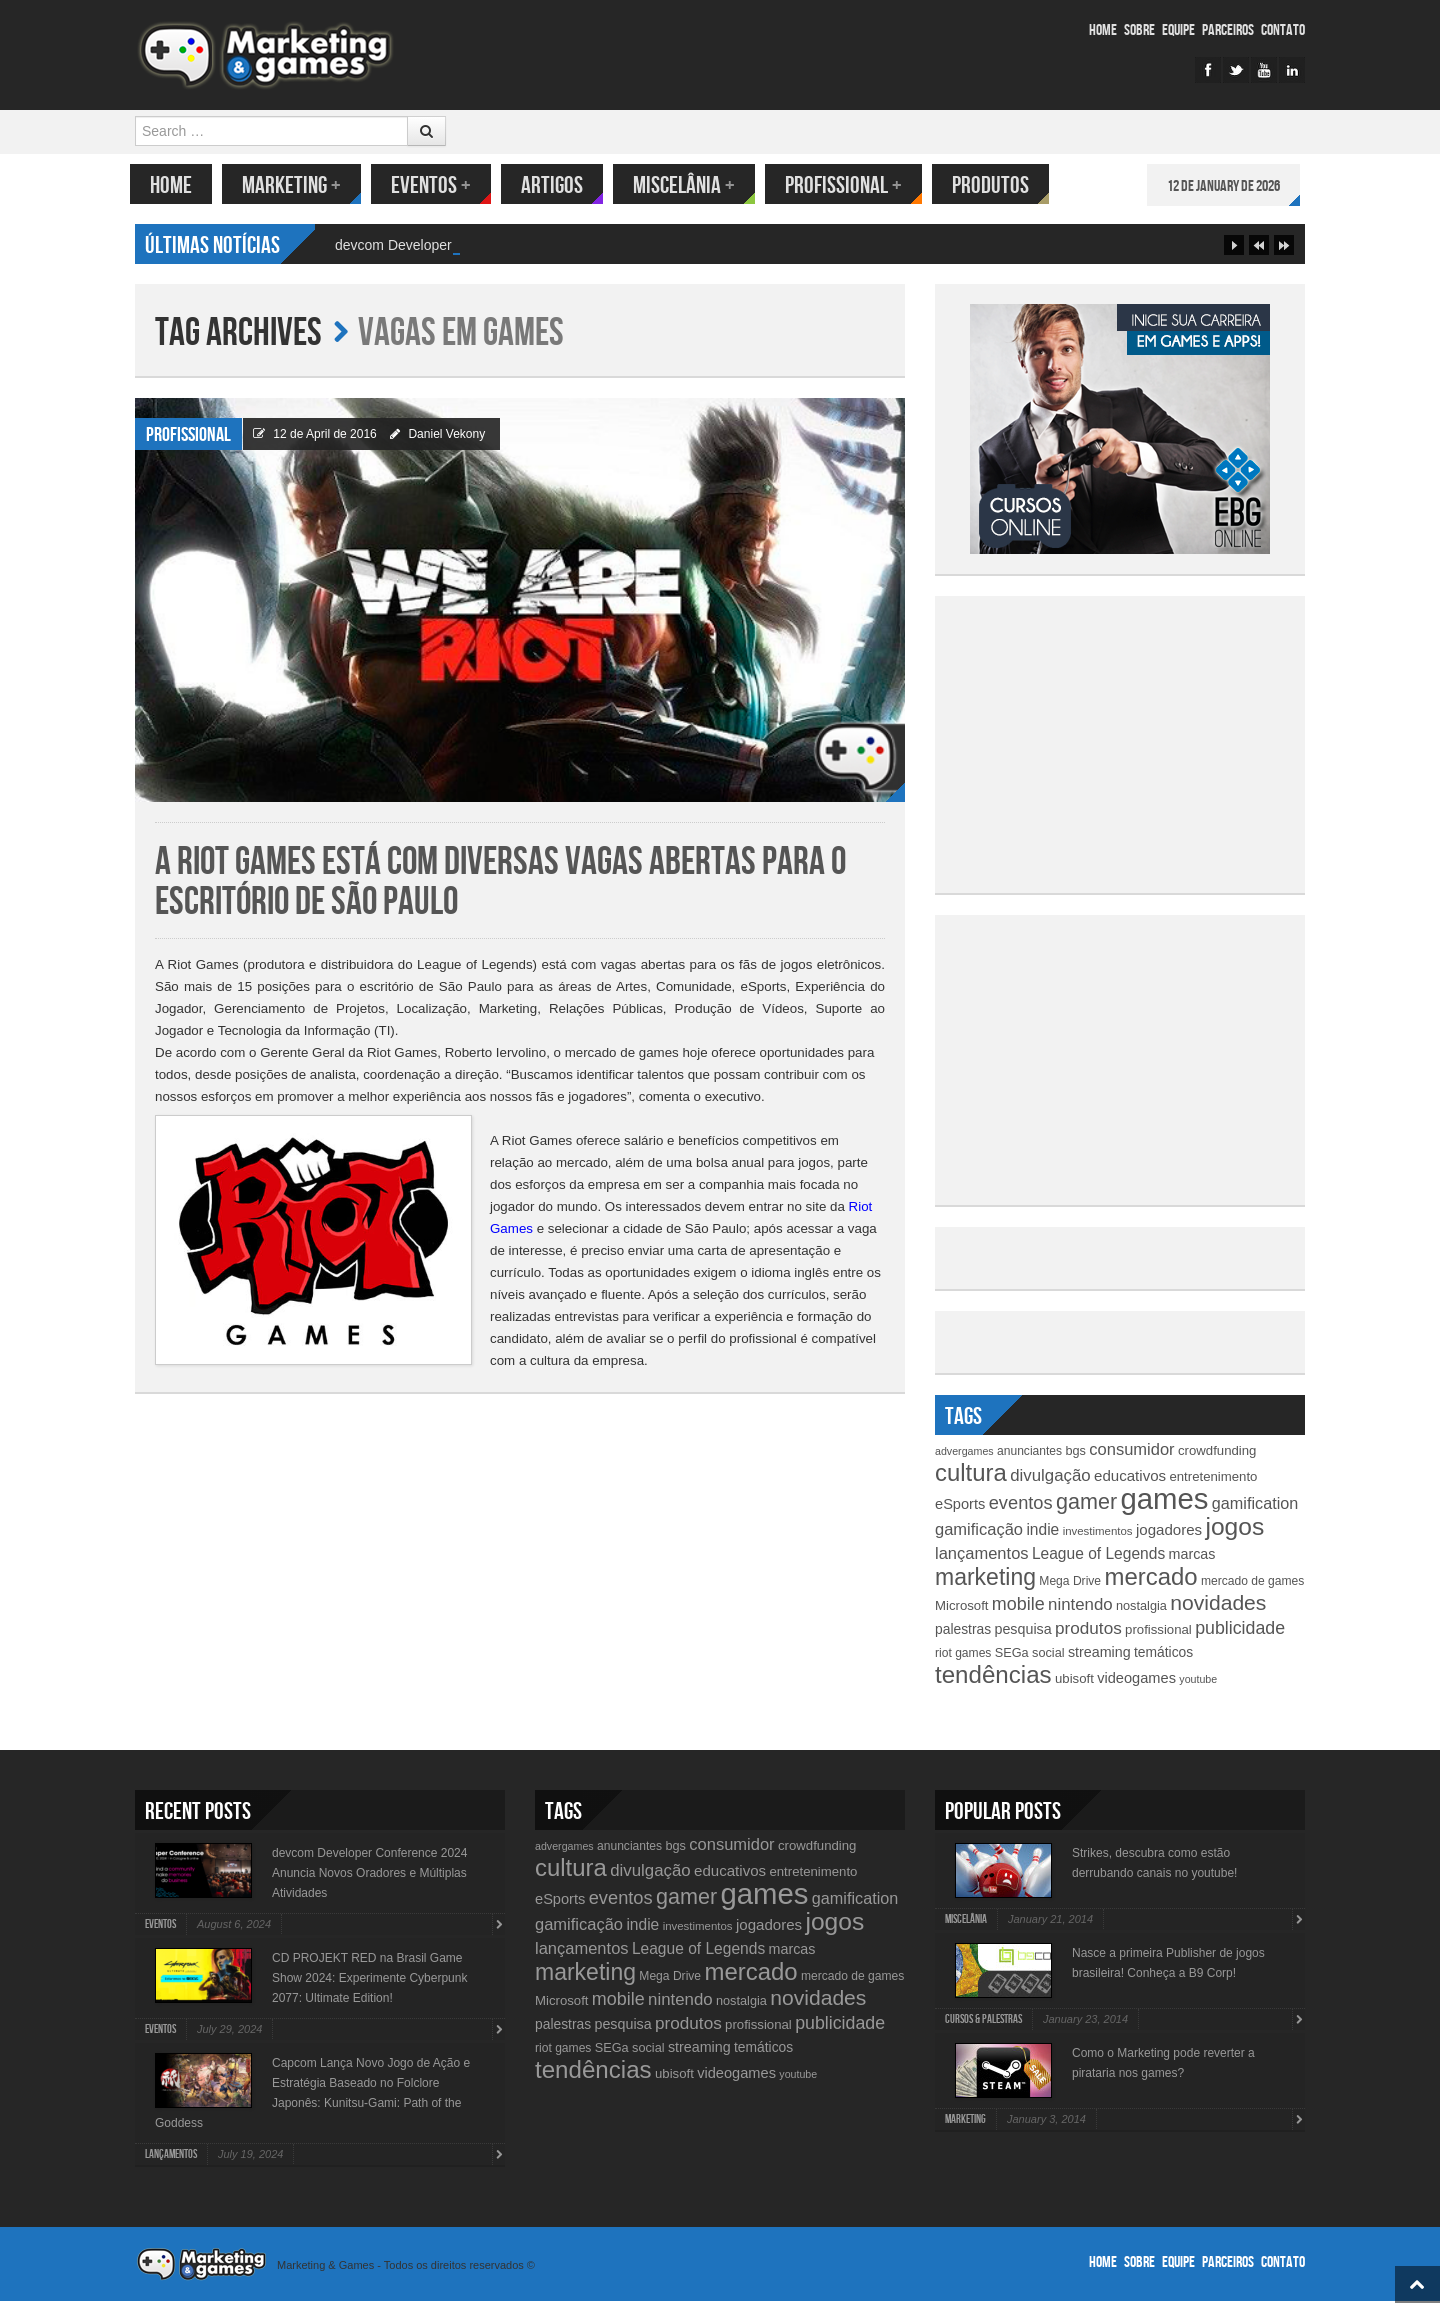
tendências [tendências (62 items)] (993, 1676)
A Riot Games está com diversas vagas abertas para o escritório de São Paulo (500, 884)
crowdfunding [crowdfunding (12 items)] (1217, 1452)
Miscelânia (689, 185)
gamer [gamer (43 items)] (1086, 1503)
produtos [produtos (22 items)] (1088, 1630)
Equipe (1178, 30)
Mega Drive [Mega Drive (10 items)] (1070, 1583)
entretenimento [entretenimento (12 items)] (1213, 1478)
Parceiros (1228, 30)
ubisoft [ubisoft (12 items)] (1074, 1680)
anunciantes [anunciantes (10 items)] (1029, 1453)
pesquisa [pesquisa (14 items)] (1022, 1631)
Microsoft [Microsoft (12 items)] (962, 1607)
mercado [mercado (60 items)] (1150, 1578)
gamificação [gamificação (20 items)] (979, 1531)
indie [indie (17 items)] (1042, 1531)
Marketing (296, 185)
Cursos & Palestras (983, 2021)
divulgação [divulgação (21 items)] (1050, 1477)
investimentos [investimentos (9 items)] (1098, 1533)
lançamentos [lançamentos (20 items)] (982, 1555)
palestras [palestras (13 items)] (963, 1631)
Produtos (995, 185)
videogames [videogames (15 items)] (1136, 1680)
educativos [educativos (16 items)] (1130, 1477)
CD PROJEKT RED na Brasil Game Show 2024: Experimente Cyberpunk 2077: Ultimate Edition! (369, 1980)
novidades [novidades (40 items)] (1218, 1604)
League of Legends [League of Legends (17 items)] (1098, 1555)
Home (1103, 30)
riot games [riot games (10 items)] (963, 1655)
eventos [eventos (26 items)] (1021, 1504)
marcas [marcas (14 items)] (1192, 1556)
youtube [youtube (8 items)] (1198, 1681)
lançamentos (171, 2156)
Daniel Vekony (446, 436)
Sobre (1139, 30)
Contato (1283, 30)
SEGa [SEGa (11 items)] (1012, 1654)
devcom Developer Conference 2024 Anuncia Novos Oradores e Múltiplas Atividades (369, 1875)
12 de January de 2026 (1228, 186)
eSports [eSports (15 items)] (960, 1506)
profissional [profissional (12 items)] (1158, 1631)
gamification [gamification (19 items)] (1255, 1505)
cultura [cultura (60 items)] (971, 1474)
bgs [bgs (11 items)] (1075, 1452)
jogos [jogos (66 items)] (1234, 1528)
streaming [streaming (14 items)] (1099, 1654)
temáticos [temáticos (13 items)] (1163, 1654)
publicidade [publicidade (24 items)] (1240, 1630)
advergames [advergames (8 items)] (964, 1453)
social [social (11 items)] (1048, 1654)
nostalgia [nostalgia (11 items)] (1141, 1607)
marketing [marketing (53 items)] (985, 1579)
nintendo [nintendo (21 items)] (1080, 1606)
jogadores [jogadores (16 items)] (1169, 1531)
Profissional (848, 185)
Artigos (557, 185)
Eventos (436, 185)
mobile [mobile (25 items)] (1018, 1606)
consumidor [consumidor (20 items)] (1131, 1451)
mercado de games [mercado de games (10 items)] (1252, 1583)
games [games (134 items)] (1164, 1500)
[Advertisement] (1120, 743)
